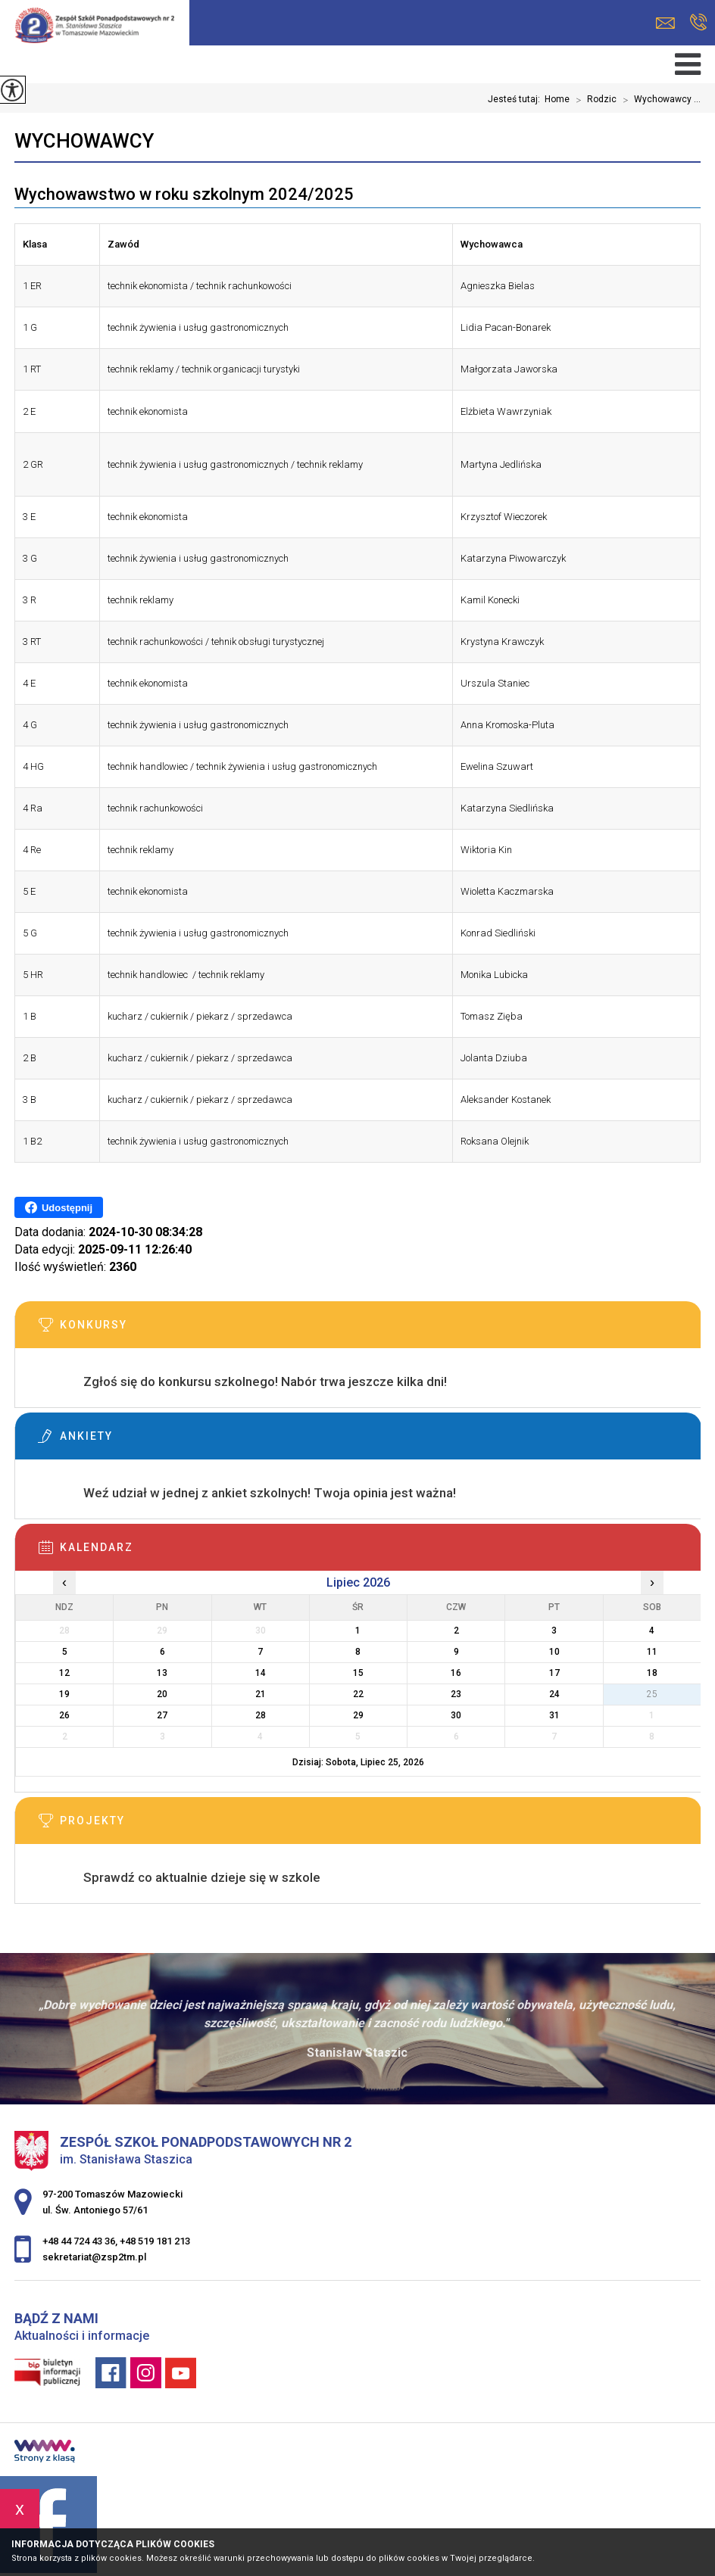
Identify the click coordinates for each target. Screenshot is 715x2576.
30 (456, 1715)
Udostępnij (58, 1207)
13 (162, 1673)
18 (652, 1673)
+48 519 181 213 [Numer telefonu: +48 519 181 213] (155, 2241)
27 (162, 1715)
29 (358, 1715)
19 (64, 1694)
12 (64, 1673)
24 (554, 1694)
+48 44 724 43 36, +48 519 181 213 (698, 22)
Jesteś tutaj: (516, 99)
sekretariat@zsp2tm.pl (665, 23)
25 (652, 1694)
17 (554, 1673)
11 (652, 1651)
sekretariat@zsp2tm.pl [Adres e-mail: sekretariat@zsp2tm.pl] (94, 2257)
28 (260, 1715)
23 (456, 1694)
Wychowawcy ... (659, 100)
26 (64, 1715)
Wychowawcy (84, 140)
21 (260, 1694)
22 (358, 1694)
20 (162, 1694)
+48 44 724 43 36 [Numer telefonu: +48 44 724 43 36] (78, 2241)
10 (554, 1651)
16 (456, 1673)
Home (557, 99)
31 (554, 1715)
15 (358, 1673)
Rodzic (593, 100)
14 (260, 1673)
